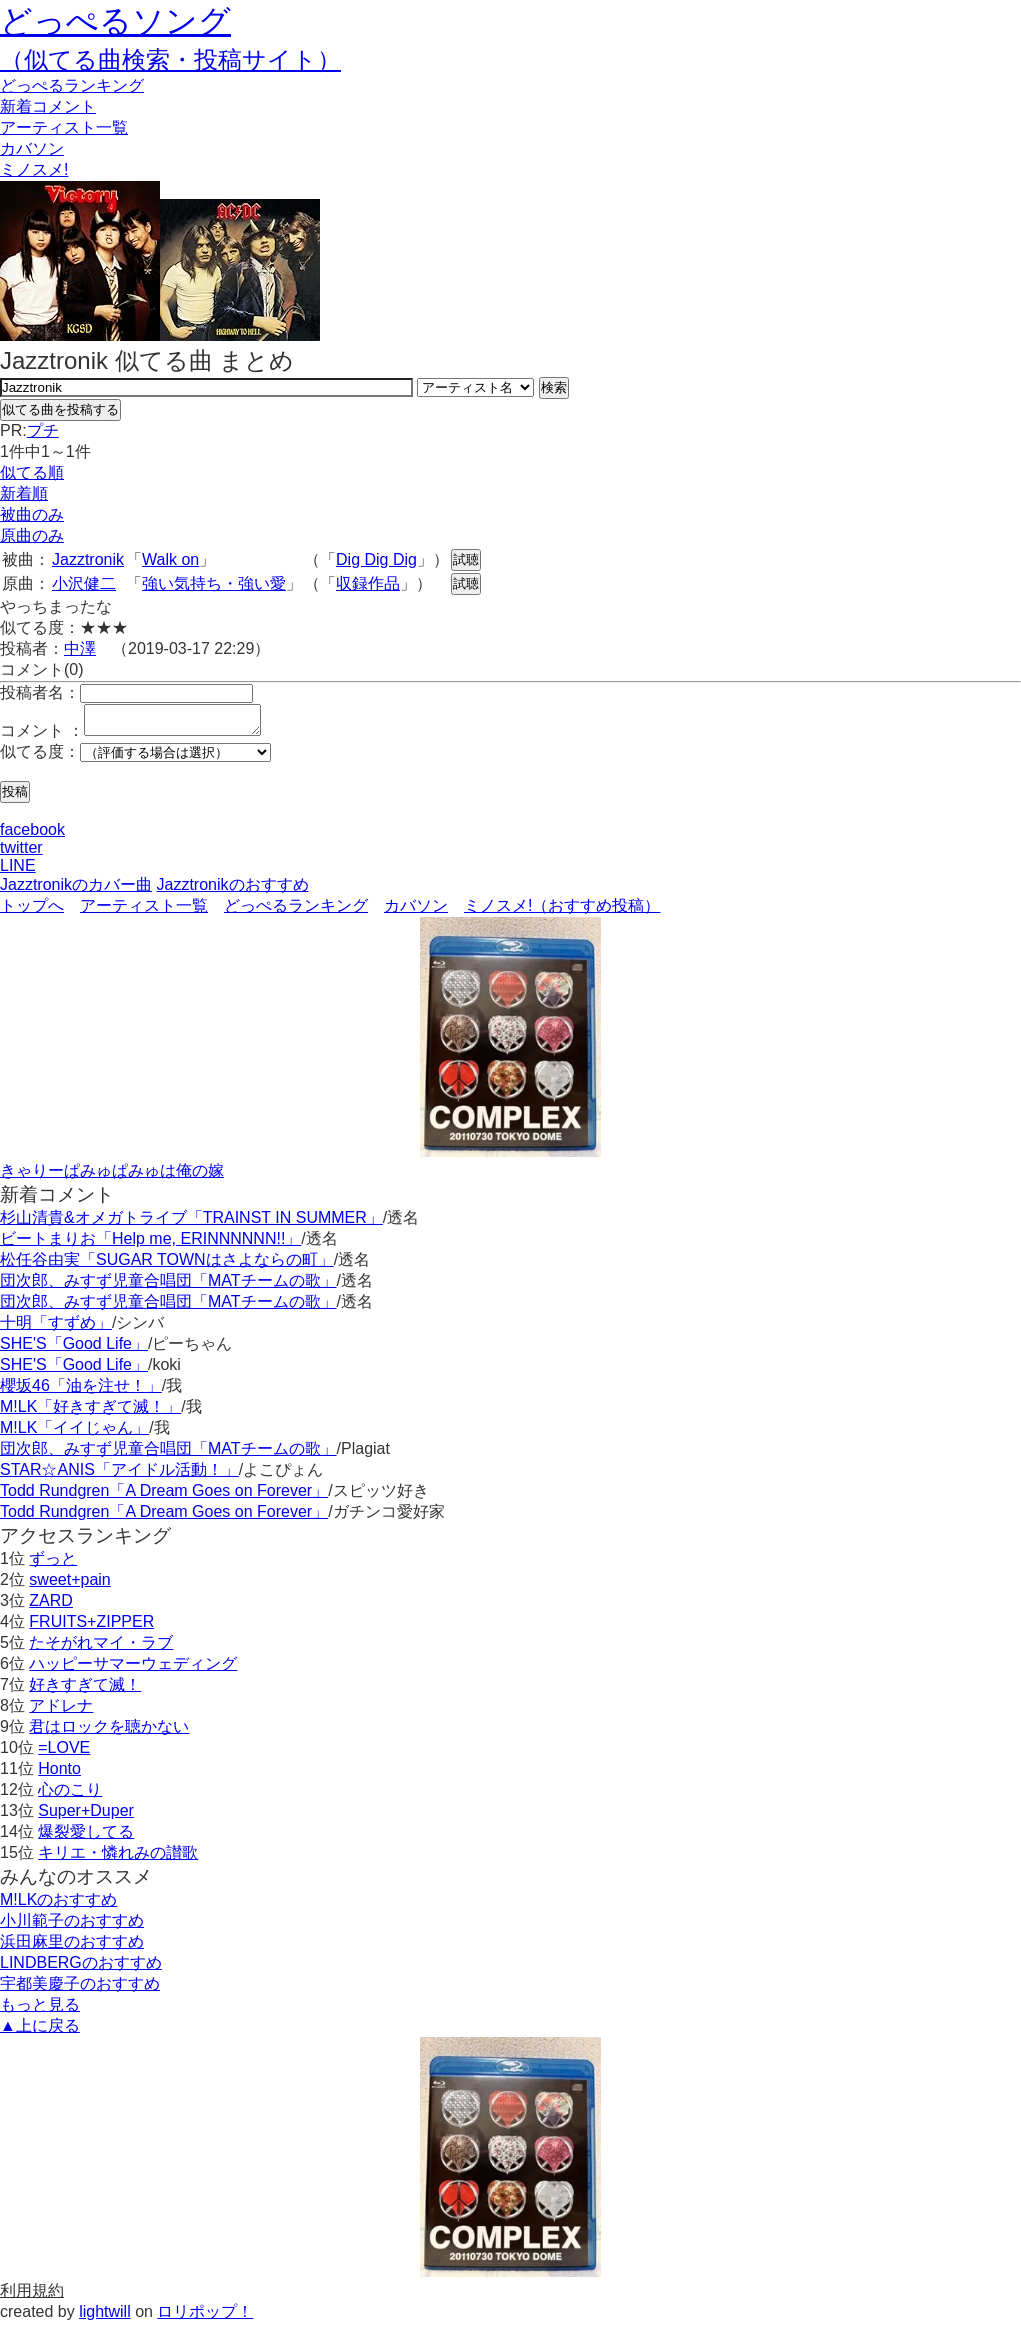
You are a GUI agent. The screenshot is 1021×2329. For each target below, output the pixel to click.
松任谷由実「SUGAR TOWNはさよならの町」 (167, 1265)
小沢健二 (84, 583)
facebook (32, 835)
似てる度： (40, 757)
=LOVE (64, 1753)
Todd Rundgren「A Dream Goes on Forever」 (164, 1496)
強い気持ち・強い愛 (214, 583)
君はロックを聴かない (109, 1732)
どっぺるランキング (296, 911)
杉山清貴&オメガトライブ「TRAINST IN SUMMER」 (191, 1223)
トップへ (32, 911)
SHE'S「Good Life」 (74, 1349)
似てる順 (32, 472)
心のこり (70, 1795)
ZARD (51, 1606)
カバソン (32, 148)
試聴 (466, 559)
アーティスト (64, 127)
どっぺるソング (115, 21)
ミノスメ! (34, 169)
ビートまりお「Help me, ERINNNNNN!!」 (150, 1244)
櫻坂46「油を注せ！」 (81, 1391)
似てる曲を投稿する (60, 409)
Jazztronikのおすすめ (232, 890)
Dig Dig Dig (376, 559)
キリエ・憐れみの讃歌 (118, 1858)
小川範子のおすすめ (72, 1926)
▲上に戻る (40, 2031)
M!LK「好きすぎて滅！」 (90, 1412)
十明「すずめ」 (56, 1328)
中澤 (80, 648)
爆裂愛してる (86, 1837)
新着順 (24, 493)
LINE (18, 871)
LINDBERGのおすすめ (81, 1968)
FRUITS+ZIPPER (91, 1627)
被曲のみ (32, 514)
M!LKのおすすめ (58, 1905)
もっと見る (40, 2010)
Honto (59, 1774)
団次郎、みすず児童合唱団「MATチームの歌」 (168, 1286)
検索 (554, 387)
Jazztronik (88, 559)
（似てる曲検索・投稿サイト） (170, 59)
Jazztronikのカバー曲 (76, 890)
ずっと (53, 1564)
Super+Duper (86, 1816)
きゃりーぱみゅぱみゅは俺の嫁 (112, 1176)
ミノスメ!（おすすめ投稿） (562, 911)
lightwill (105, 2317)
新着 (48, 106)
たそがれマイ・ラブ (101, 1648)
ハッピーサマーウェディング (133, 1669)
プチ (43, 430)
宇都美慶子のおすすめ (80, 1989)
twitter (21, 853)
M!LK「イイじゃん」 (74, 1433)
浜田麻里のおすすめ (72, 1947)
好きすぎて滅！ (85, 1690)
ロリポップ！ (205, 2317)
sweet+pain (69, 1585)
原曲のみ (32, 535)
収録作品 (368, 583)
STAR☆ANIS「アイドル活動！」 (119, 1475)
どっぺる (72, 85)
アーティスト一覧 (144, 911)
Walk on (170, 559)
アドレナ (61, 1711)
